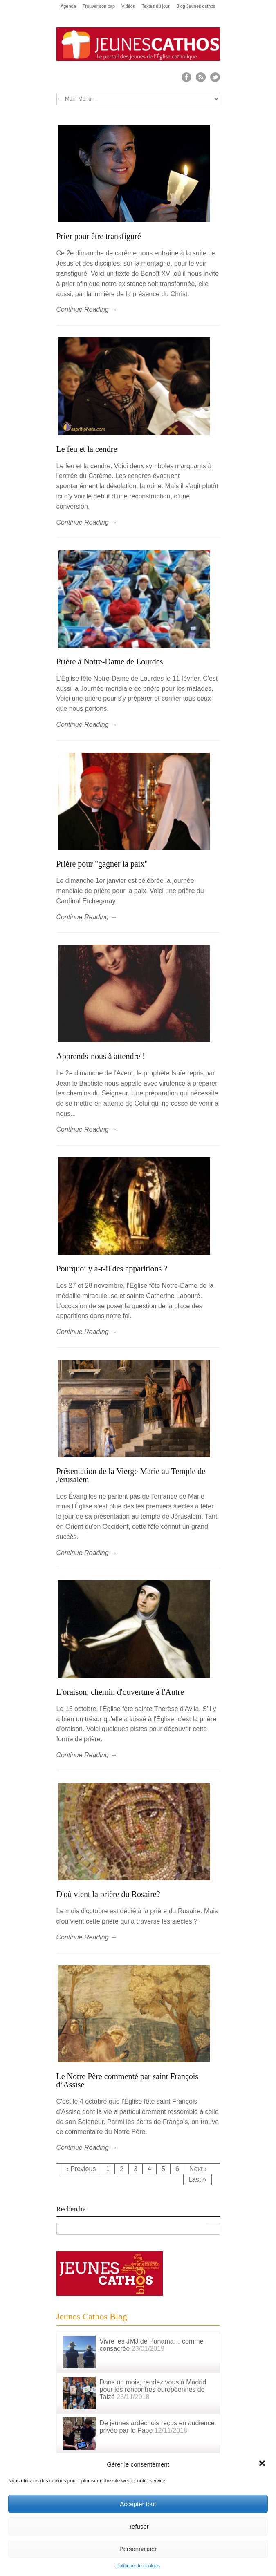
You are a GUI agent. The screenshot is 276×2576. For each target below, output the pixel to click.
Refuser (138, 2526)
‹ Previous (81, 2168)
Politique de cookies (138, 2566)
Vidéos (128, 6)
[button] (263, 2464)
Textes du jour (155, 6)
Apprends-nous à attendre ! (100, 1056)
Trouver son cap (99, 6)
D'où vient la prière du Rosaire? (108, 1894)
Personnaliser (138, 2548)
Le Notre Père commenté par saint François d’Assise (127, 2080)
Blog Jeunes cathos (195, 6)
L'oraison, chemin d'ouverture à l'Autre (120, 1691)
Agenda (68, 6)
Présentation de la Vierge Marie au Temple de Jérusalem (131, 1475)
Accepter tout (138, 2503)
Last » (197, 2179)
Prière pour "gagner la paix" (102, 863)
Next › (198, 2168)
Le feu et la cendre (86, 449)
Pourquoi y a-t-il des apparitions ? (112, 1268)
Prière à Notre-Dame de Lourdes (109, 661)
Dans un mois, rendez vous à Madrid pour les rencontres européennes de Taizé (153, 2389)
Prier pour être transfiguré (98, 236)
